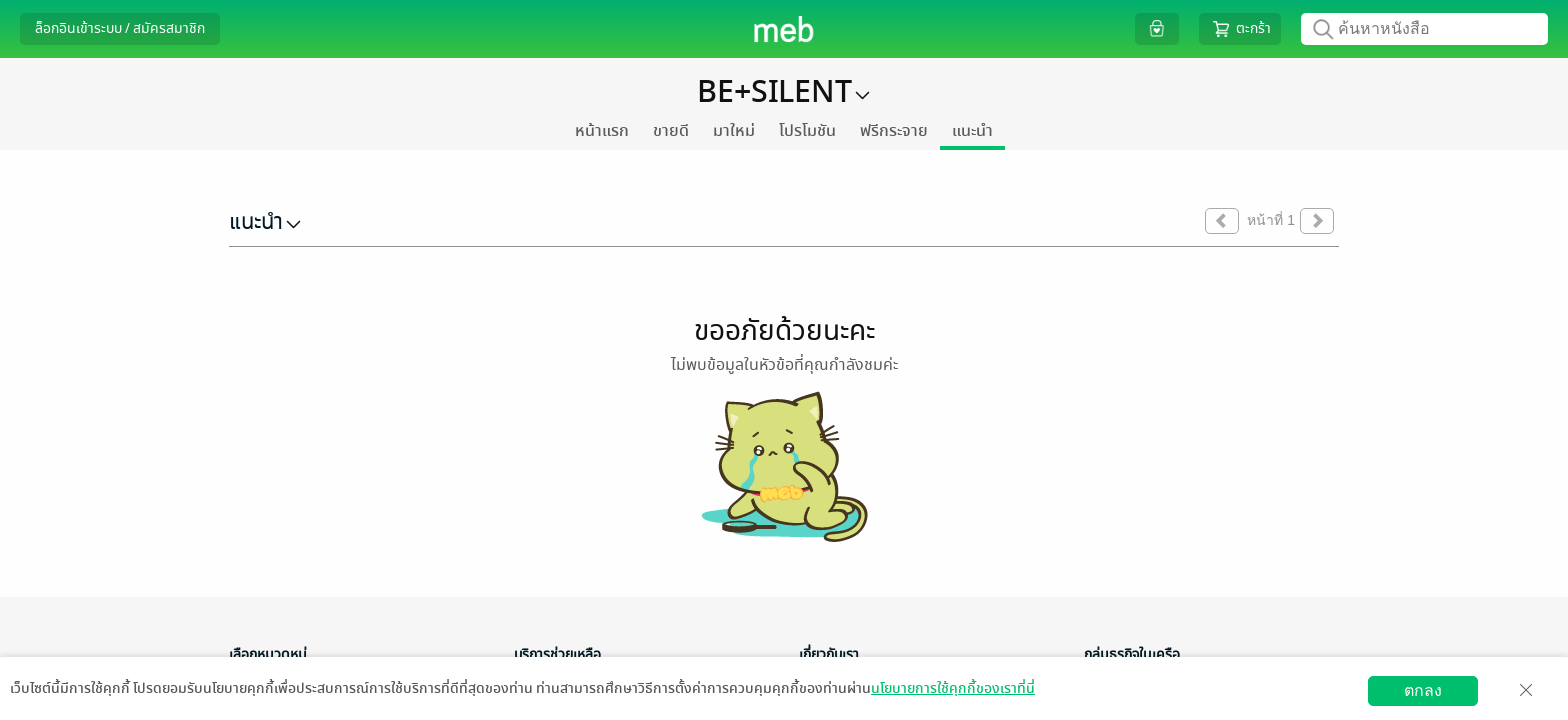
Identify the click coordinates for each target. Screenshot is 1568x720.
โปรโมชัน (807, 131)
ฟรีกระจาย (894, 131)
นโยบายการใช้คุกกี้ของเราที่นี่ (953, 688)
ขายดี (671, 131)
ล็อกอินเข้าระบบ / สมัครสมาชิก (120, 28)
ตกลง (1423, 690)
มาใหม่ (734, 131)
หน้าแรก (602, 131)
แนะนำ (972, 131)
